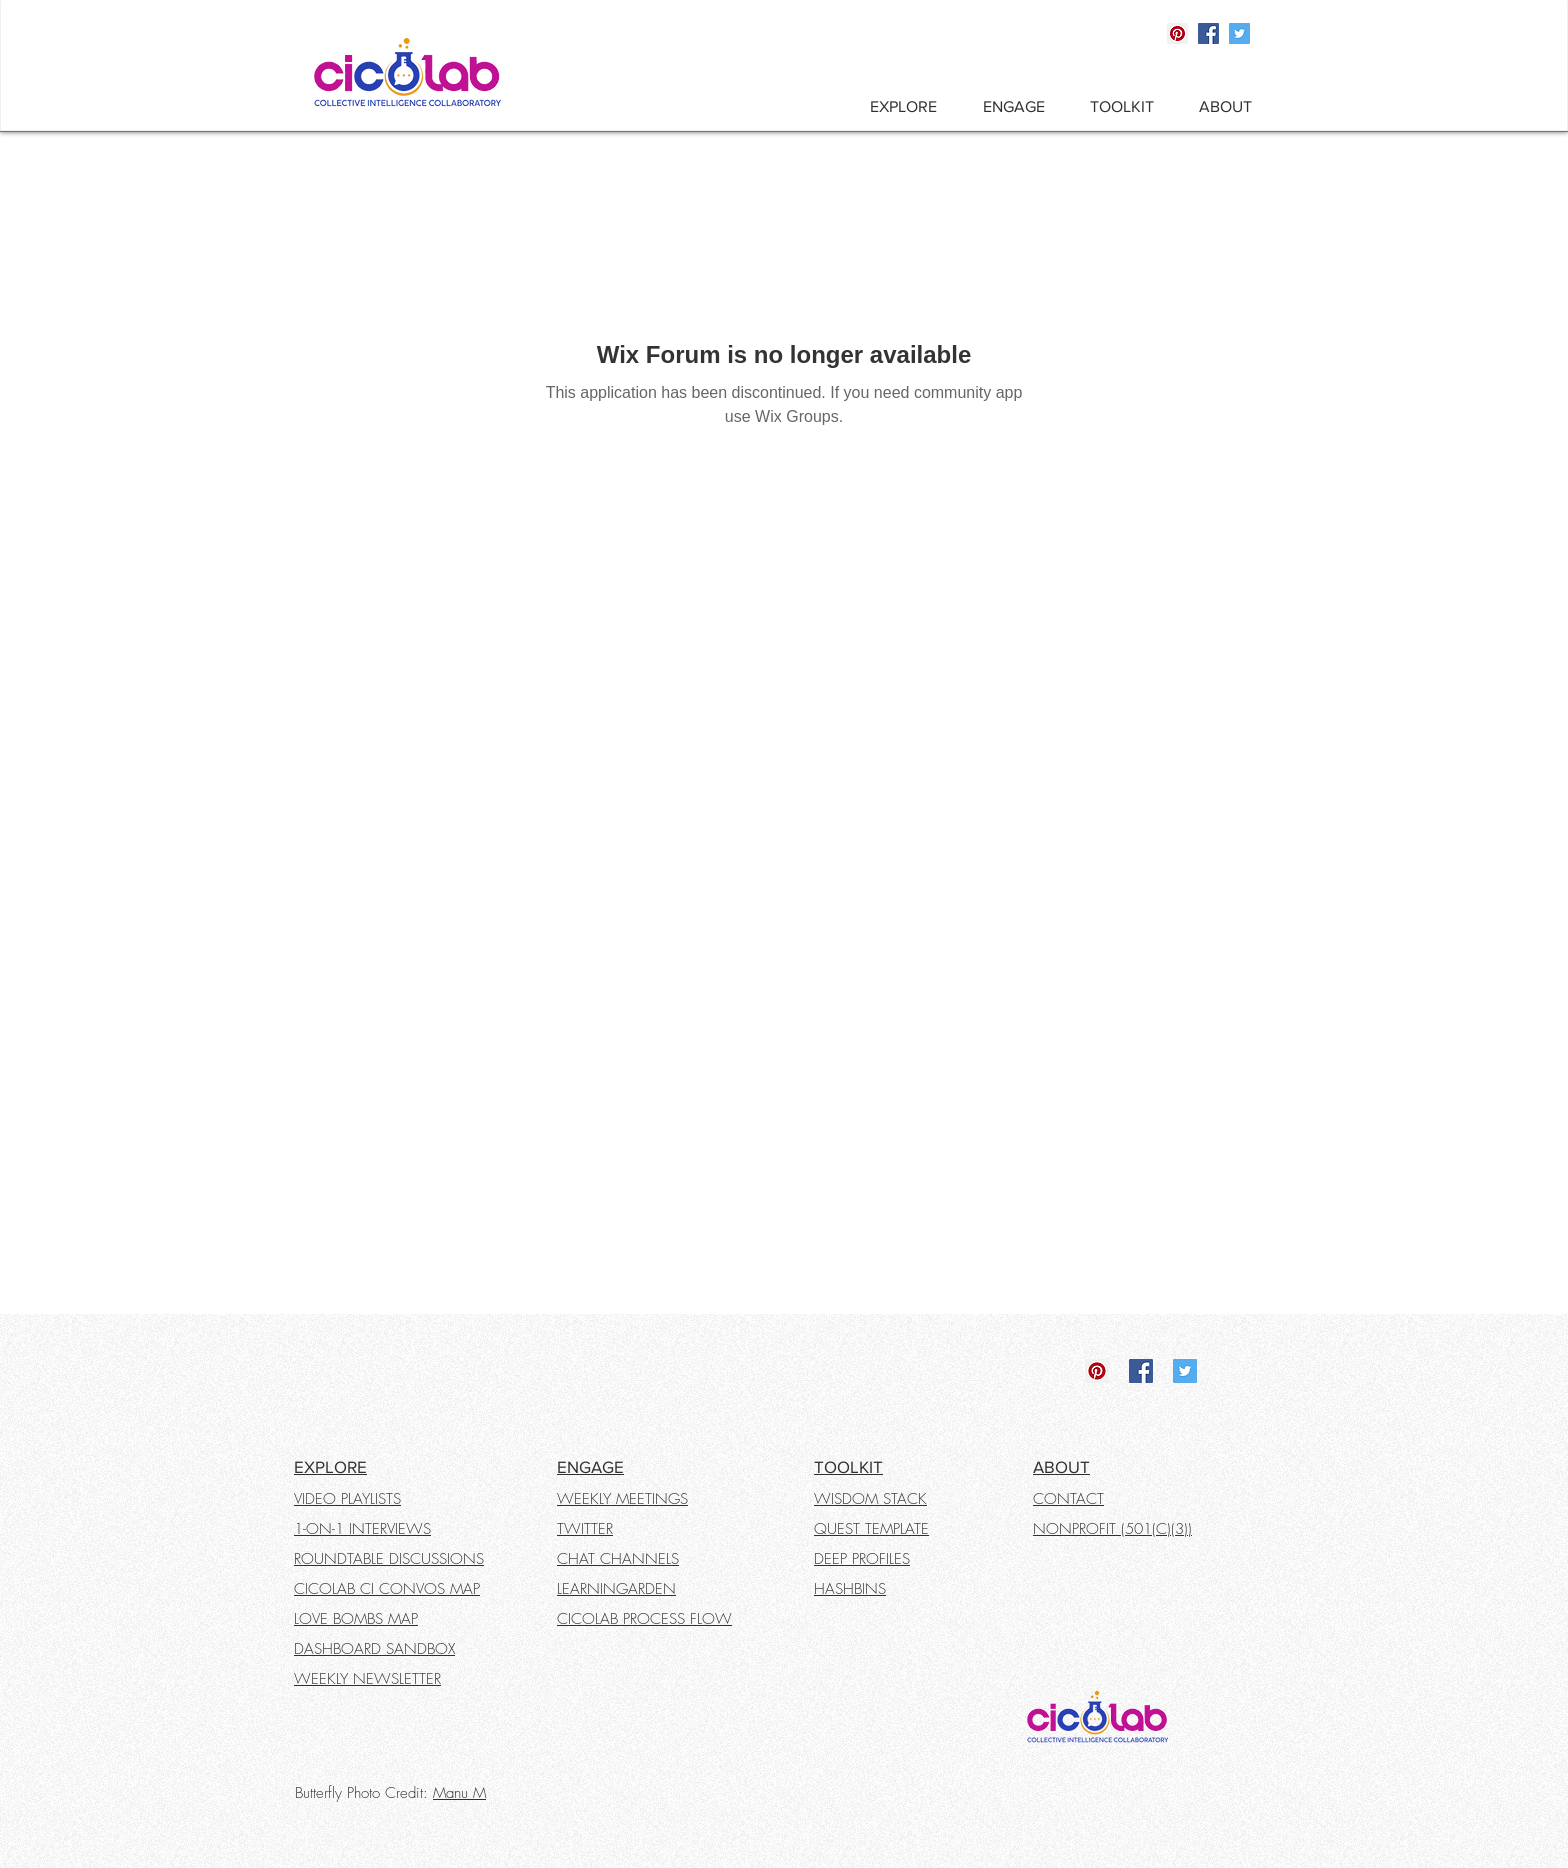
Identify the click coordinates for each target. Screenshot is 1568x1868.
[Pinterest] (1177, 33)
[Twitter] (1239, 33)
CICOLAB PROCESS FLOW (644, 1619)
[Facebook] (1208, 33)
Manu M (459, 1793)
